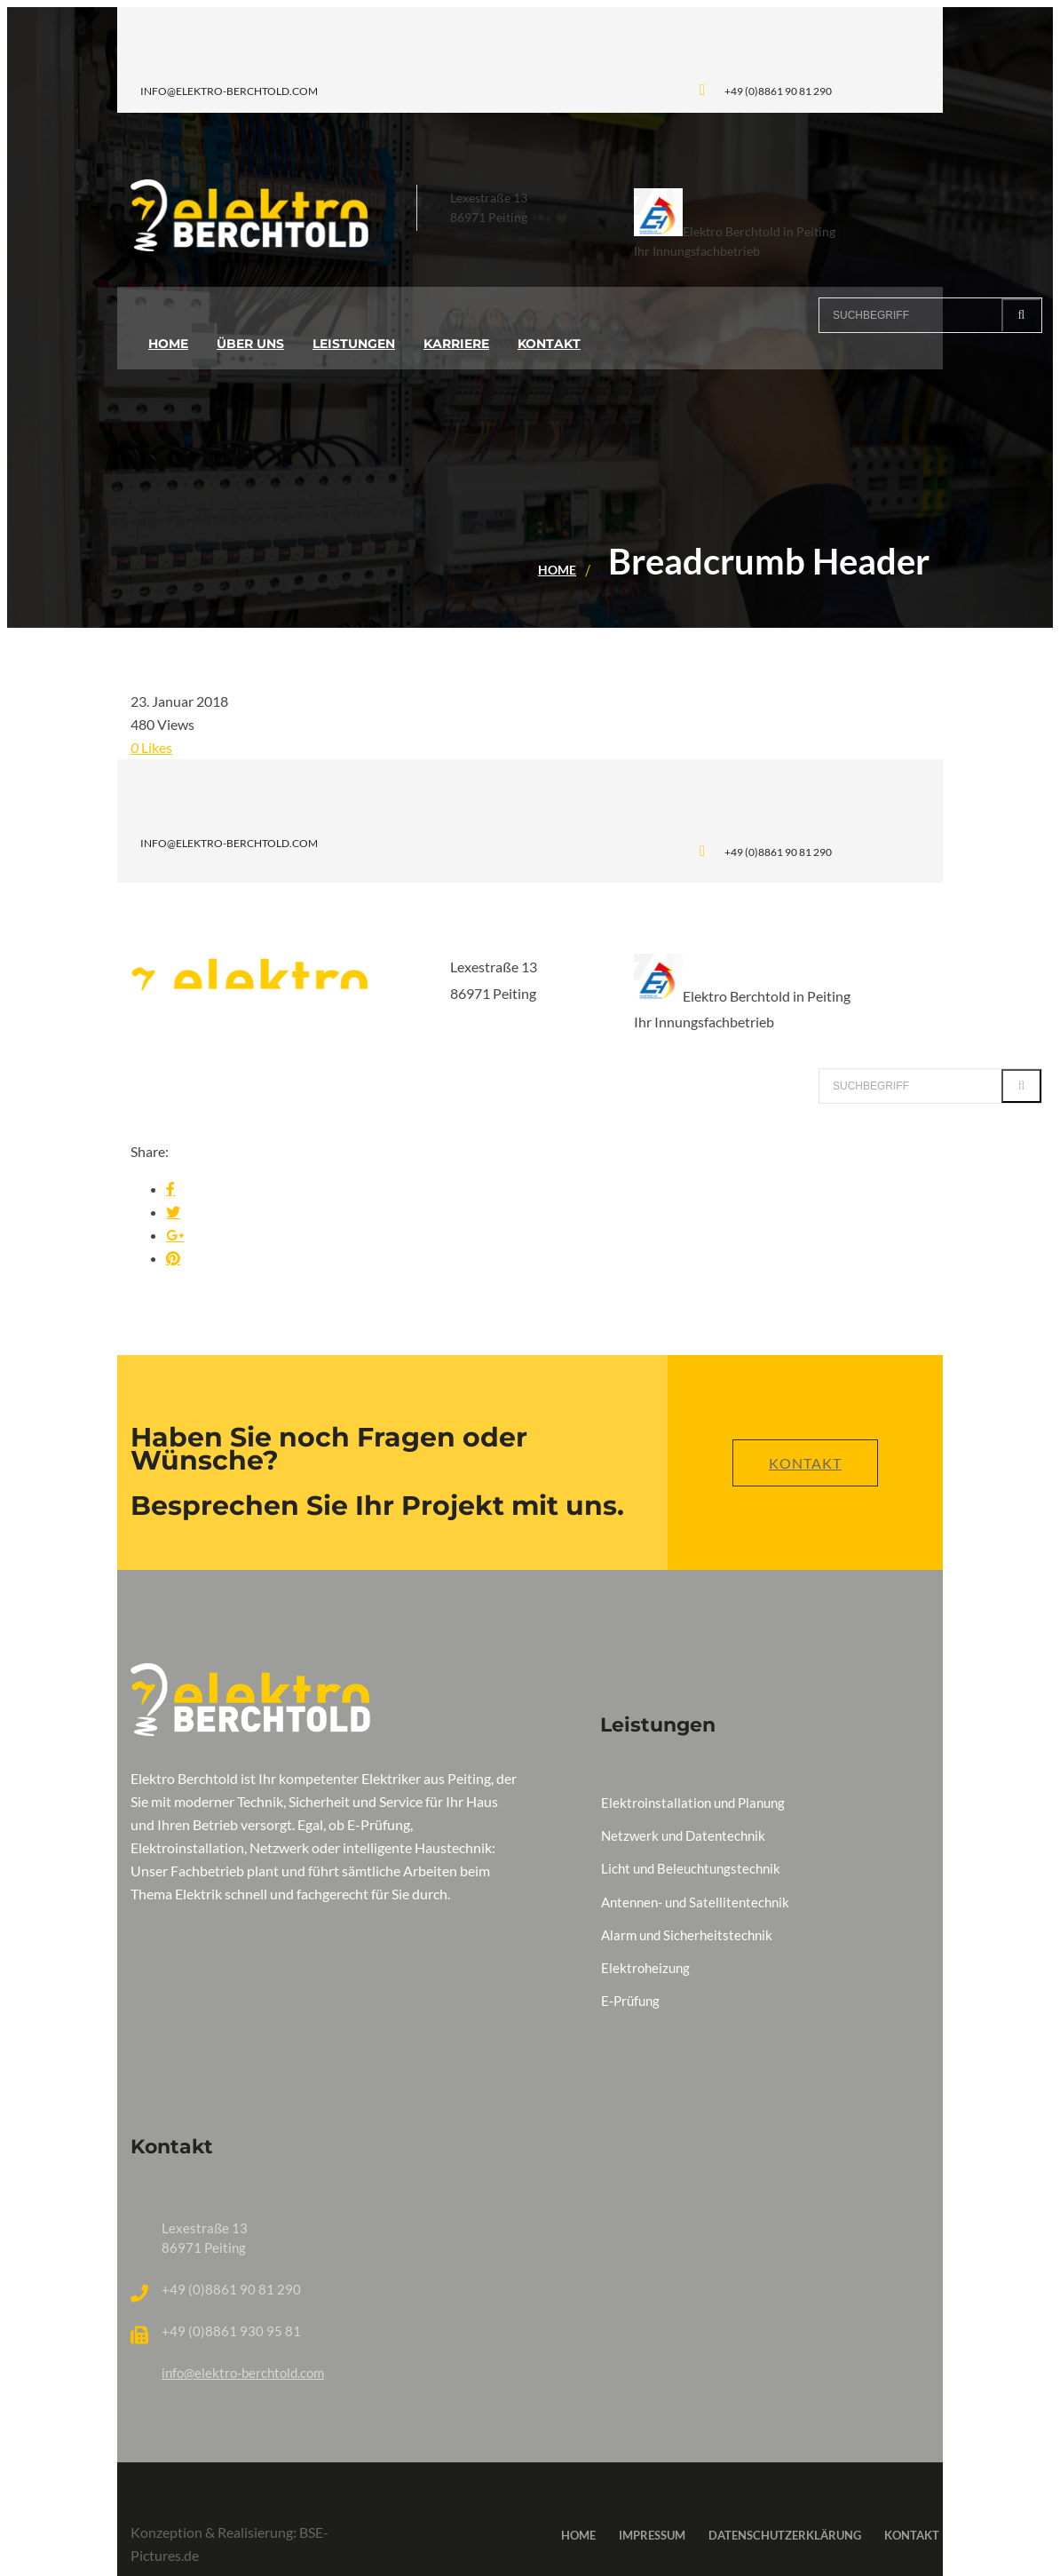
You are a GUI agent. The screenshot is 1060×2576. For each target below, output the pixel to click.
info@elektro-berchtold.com (243, 2373)
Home (557, 569)
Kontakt (805, 1462)
